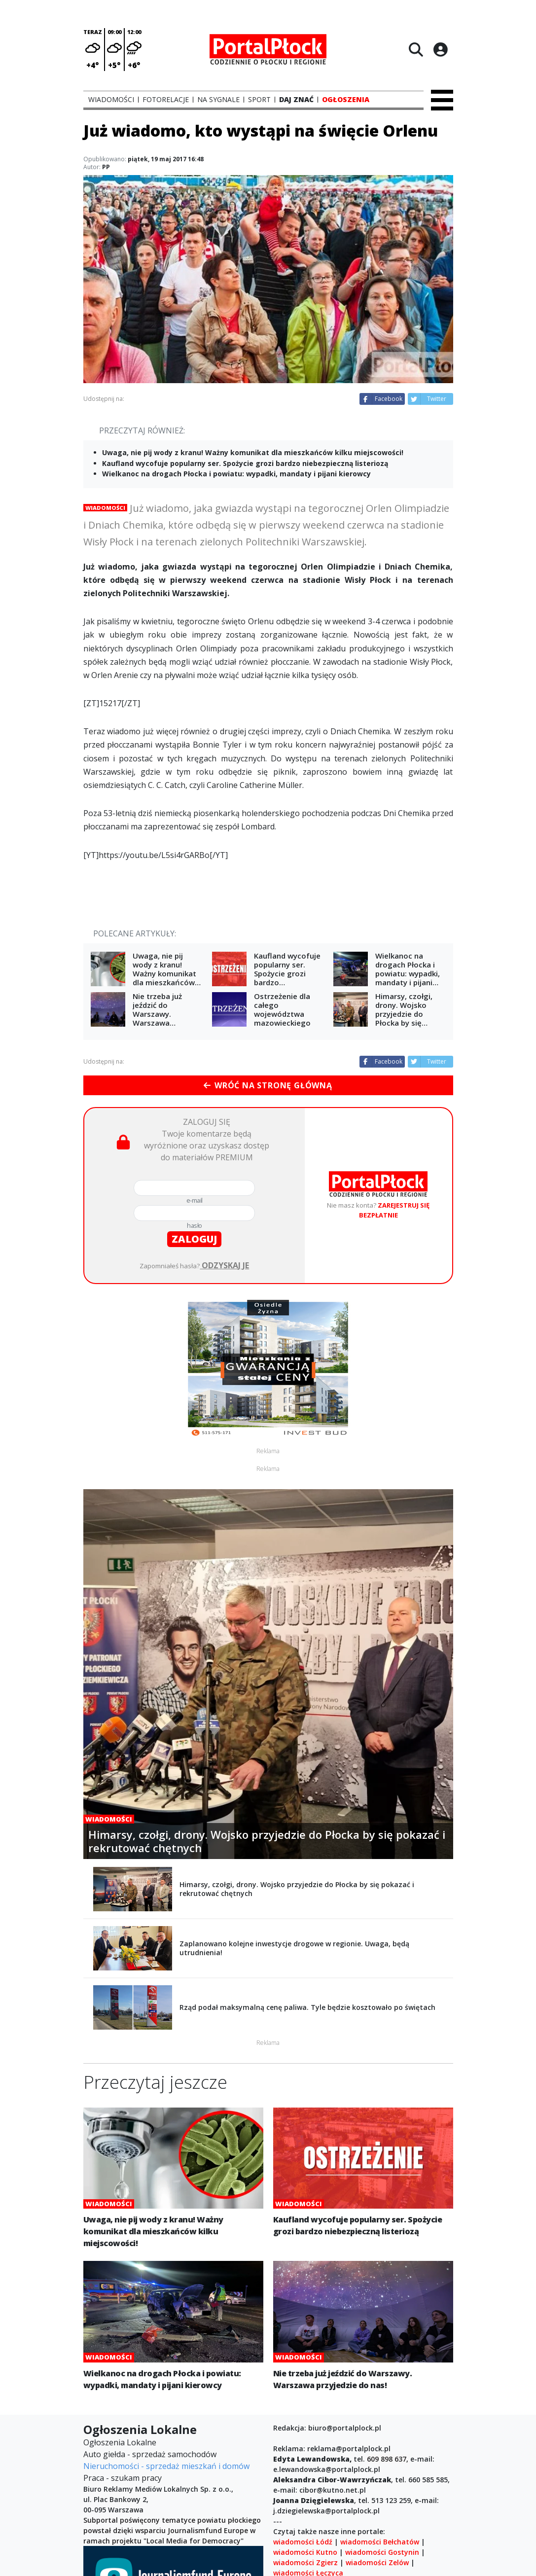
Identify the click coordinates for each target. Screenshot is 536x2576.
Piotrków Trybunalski (396, 2539)
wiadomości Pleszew (382, 2488)
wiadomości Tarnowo (310, 2560)
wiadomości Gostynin (382, 2426)
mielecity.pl (337, 2519)
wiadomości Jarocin (375, 2467)
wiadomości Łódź (302, 2415)
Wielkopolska (389, 2498)
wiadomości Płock (303, 2467)
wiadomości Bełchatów (379, 2415)
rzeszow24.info (390, 2519)
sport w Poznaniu (375, 2550)
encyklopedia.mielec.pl (312, 2529)
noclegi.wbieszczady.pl (312, 2539)
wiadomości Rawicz (306, 2488)
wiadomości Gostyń (307, 2477)
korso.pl (433, 2498)
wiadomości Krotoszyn (388, 2477)
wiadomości (343, 2498)
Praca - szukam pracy (122, 2351)
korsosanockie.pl (387, 2508)
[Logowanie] (440, 49)
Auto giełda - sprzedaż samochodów (149, 2328)
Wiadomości (105, 507)
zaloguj (194, 1239)
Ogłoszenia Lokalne (119, 2316)
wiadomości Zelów (377, 2436)
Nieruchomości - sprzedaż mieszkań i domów (166, 2339)
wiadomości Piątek (305, 2550)
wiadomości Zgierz (305, 2436)
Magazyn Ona (297, 2498)
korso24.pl (291, 2519)
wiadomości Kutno (305, 2426)
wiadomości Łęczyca (308, 2446)
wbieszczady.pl (385, 2529)
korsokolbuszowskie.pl (312, 2508)
